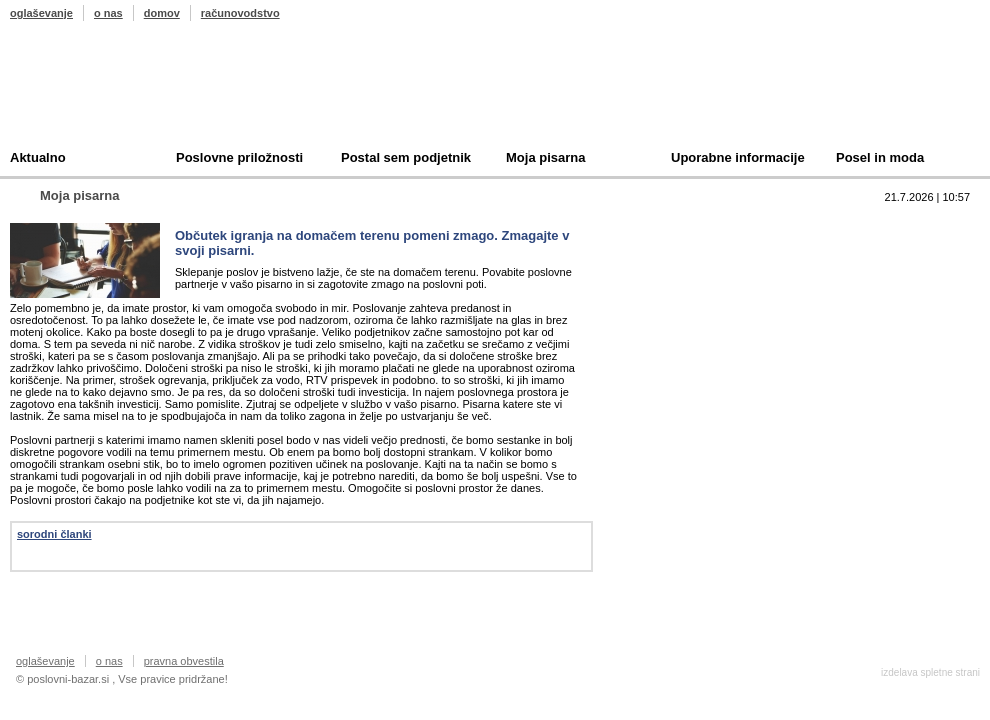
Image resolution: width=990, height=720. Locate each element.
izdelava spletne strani (930, 672)
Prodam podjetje (698, 256)
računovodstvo (240, 13)
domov (162, 13)
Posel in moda (880, 157)
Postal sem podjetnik (406, 157)
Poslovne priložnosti (239, 157)
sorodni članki (54, 534)
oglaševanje (41, 13)
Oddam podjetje (696, 318)
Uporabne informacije (738, 157)
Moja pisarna (545, 157)
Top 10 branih (689, 225)
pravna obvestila (184, 661)
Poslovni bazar (127, 93)
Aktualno (38, 157)
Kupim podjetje (694, 287)
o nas (108, 13)
